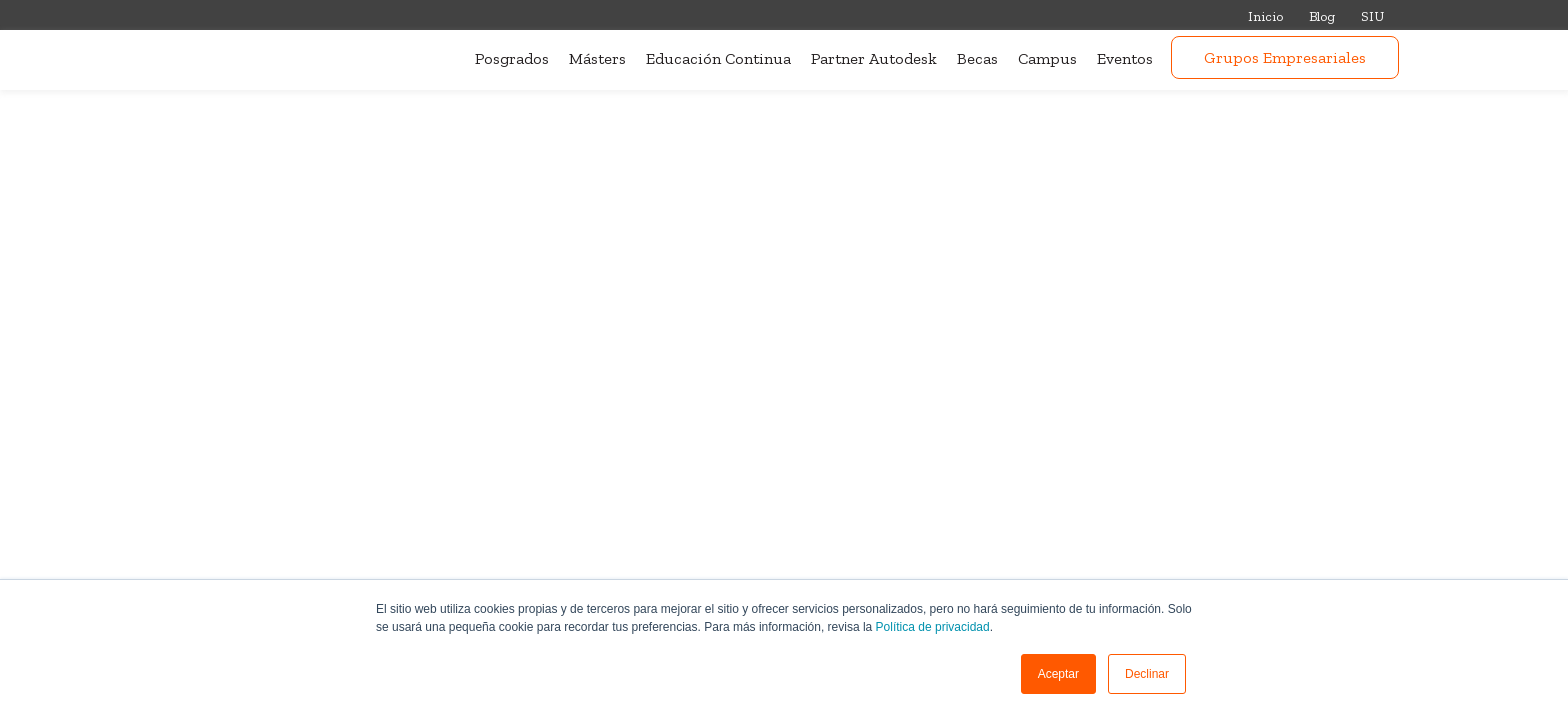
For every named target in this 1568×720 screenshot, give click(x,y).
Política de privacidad (933, 627)
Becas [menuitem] (977, 58)
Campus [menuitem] (1047, 58)
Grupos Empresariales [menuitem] (1285, 57)
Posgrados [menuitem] (512, 58)
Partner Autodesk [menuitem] (874, 58)
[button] (1058, 674)
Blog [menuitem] (1322, 16)
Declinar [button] (1147, 674)
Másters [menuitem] (597, 58)
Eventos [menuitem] (1125, 58)
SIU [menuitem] (1372, 16)
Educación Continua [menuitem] (718, 58)
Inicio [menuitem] (1265, 16)
